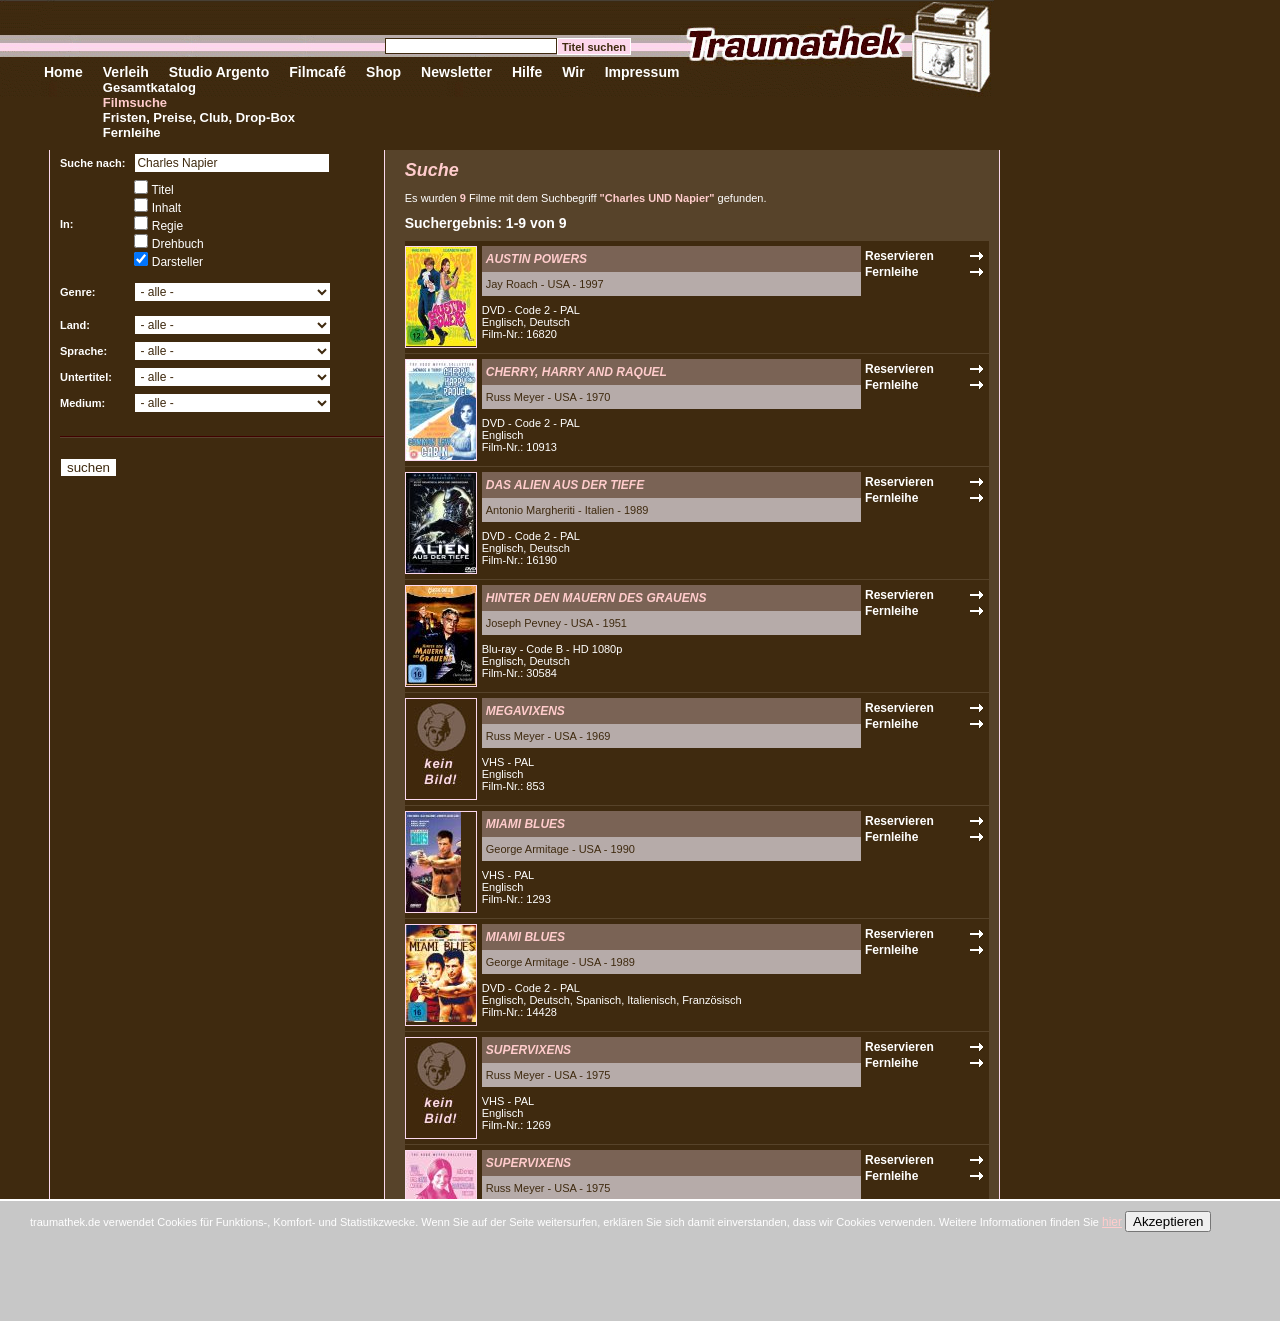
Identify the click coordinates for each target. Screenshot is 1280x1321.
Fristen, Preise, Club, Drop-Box (199, 117)
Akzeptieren (1168, 1221)
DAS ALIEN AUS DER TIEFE (565, 485)
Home (63, 72)
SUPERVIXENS (528, 1050)
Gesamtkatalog (149, 87)
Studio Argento (219, 72)
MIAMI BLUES (525, 824)
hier (1112, 1222)
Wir (573, 72)
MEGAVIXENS (525, 711)
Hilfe (527, 72)
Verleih (126, 72)
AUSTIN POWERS (536, 259)
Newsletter (456, 72)
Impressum (642, 72)
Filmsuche (135, 102)
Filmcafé (317, 72)
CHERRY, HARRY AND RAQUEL (576, 372)
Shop (383, 72)
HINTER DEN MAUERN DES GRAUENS (596, 598)
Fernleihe (132, 132)
